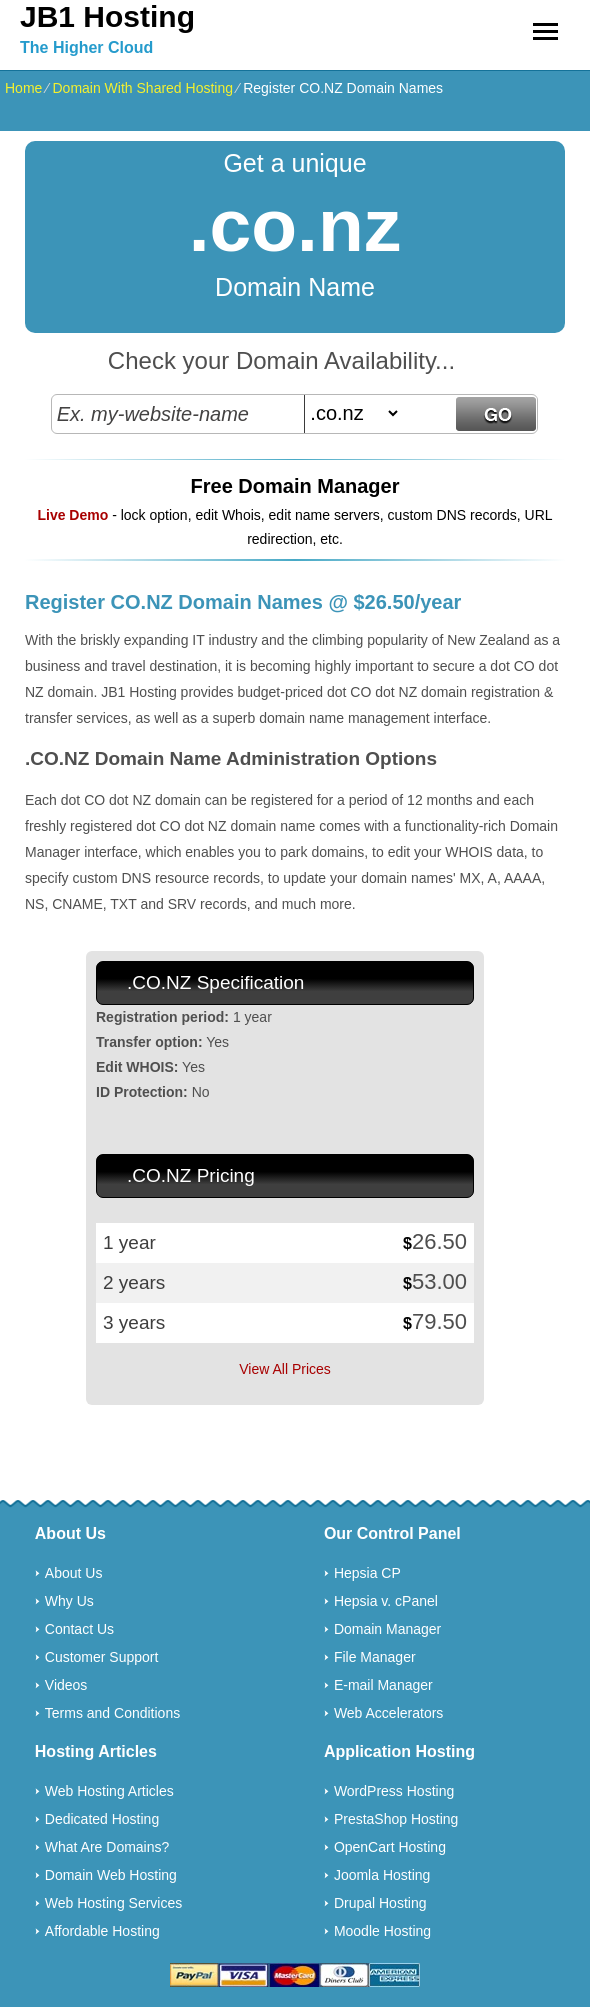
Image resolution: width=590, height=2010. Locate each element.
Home (23, 88)
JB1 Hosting (107, 16)
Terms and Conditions (112, 1713)
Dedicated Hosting (102, 1819)
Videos (66, 1685)
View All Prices (285, 1369)
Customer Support (102, 1657)
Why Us (69, 1601)
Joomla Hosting (382, 1875)
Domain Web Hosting (111, 1875)
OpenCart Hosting (390, 1847)
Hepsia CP (367, 1573)
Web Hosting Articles (109, 1791)
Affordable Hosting (102, 1931)
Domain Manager (387, 1629)
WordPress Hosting (394, 1791)
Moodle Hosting (382, 1931)
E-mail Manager (383, 1685)
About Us (74, 1573)
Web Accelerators (388, 1713)
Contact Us (79, 1629)
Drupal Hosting (380, 1903)
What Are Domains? (107, 1847)
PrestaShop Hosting (396, 1819)
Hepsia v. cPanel (386, 1601)
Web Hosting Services (113, 1903)
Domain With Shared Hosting (142, 88)
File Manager (375, 1657)
